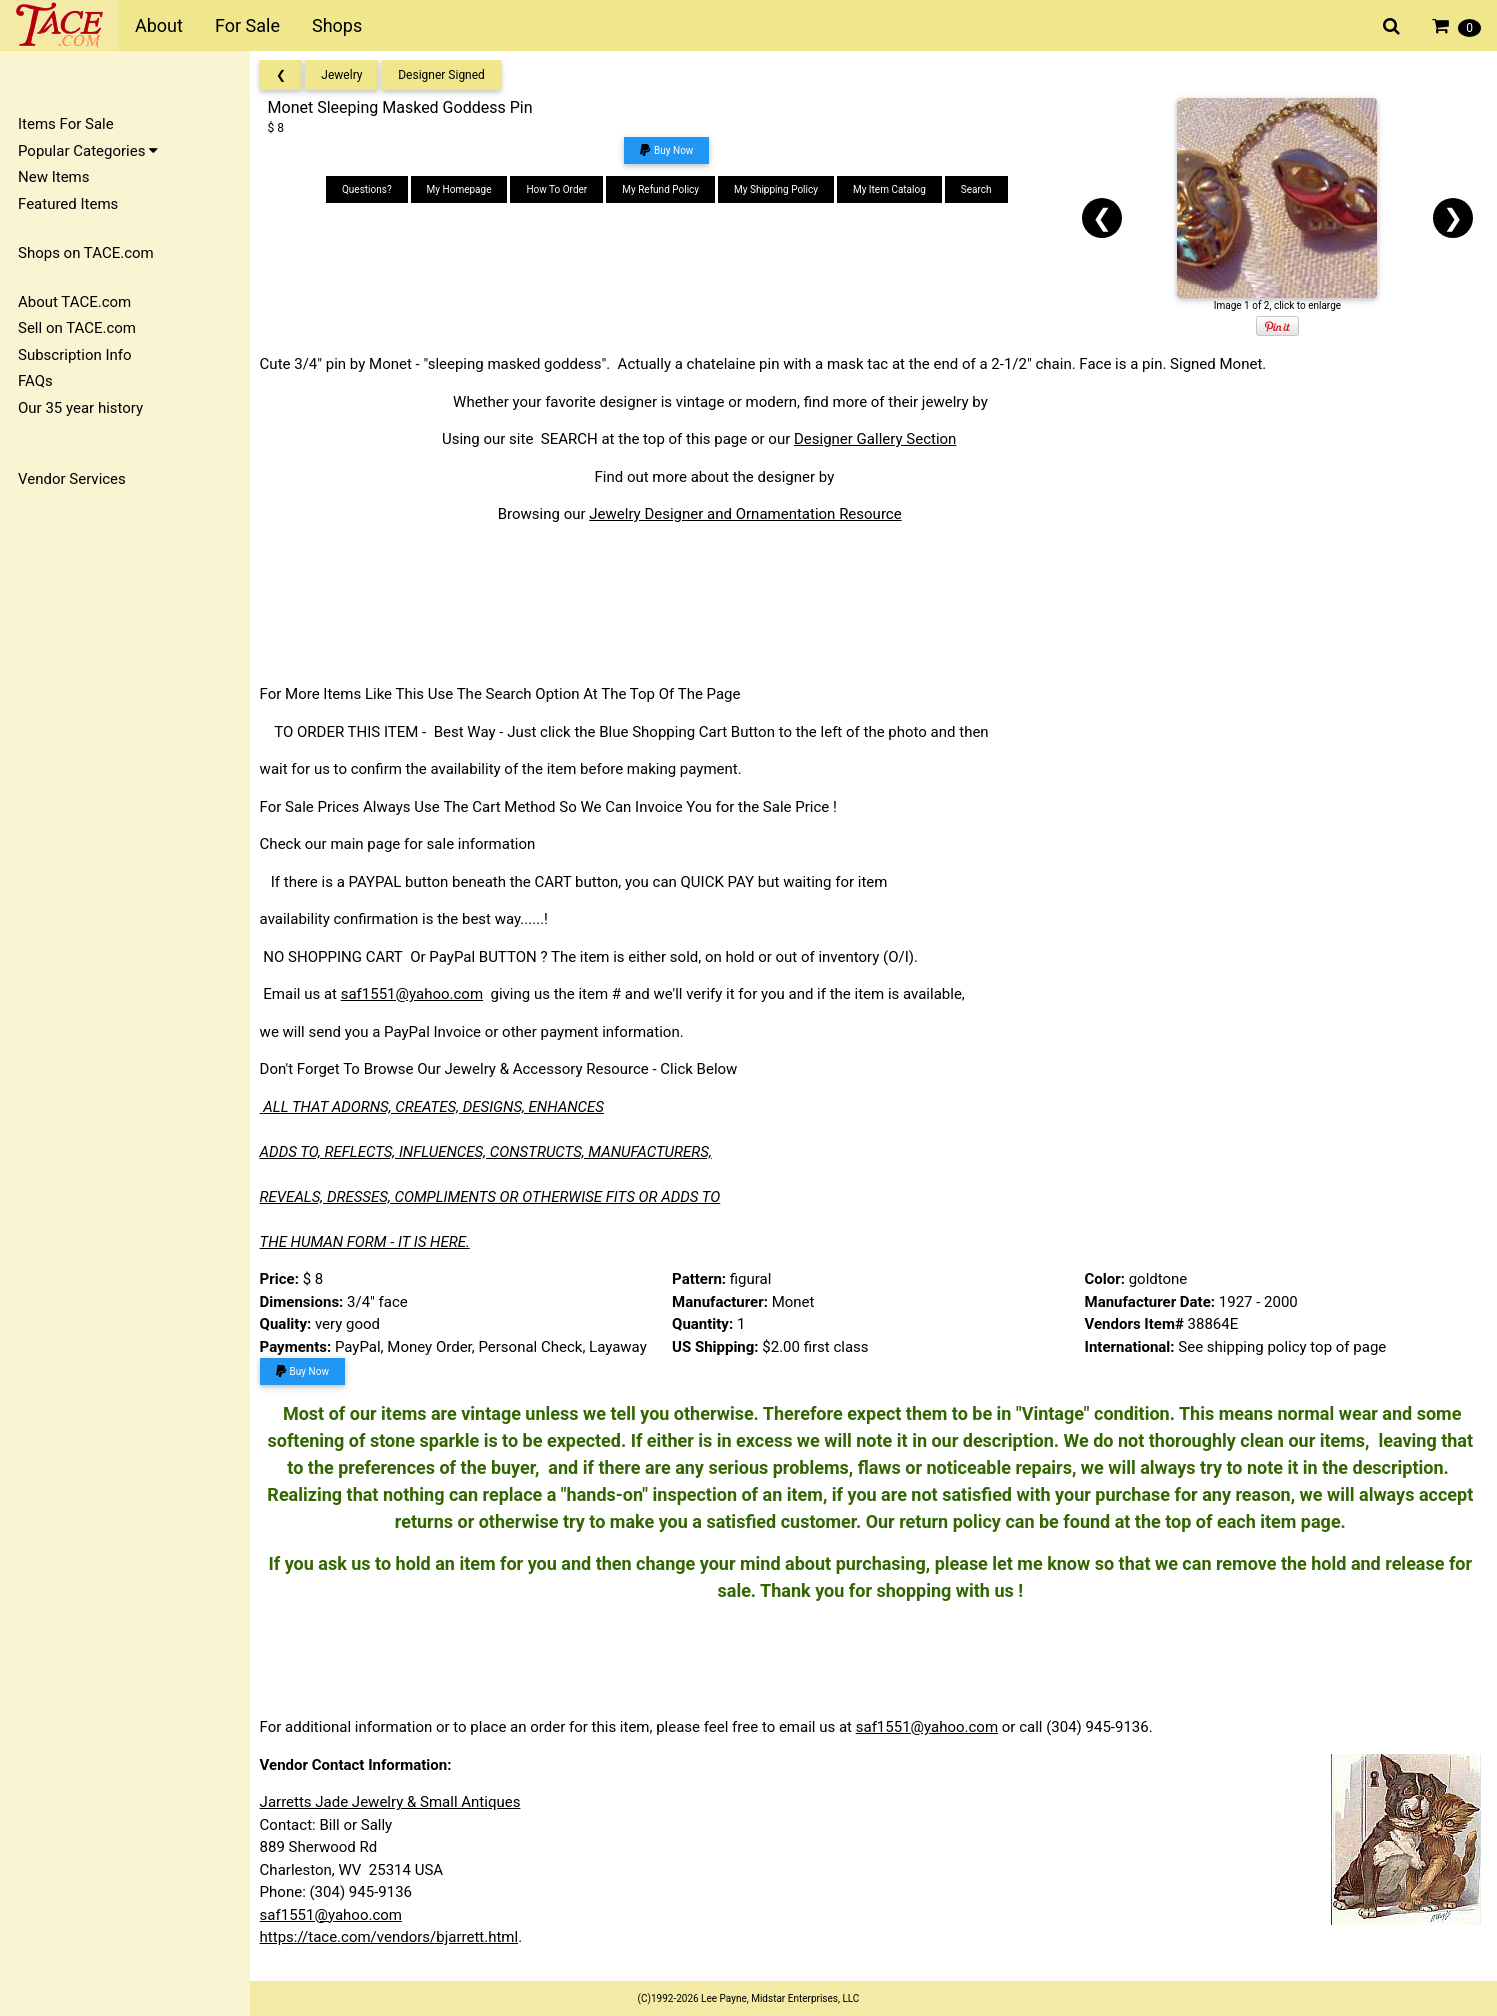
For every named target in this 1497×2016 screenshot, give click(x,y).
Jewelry (348, 75)
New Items (53, 177)
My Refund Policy (664, 189)
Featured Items (68, 204)
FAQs (35, 381)
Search (980, 189)
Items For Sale (66, 124)
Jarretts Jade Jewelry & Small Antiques (396, 1802)
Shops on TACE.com (86, 253)
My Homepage (463, 189)
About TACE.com (74, 302)
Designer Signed (448, 75)
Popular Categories (88, 151)
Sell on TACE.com (77, 328)
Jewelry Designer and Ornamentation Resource (752, 514)
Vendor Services (72, 479)
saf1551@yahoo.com (418, 994)
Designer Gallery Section (881, 439)
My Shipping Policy (780, 189)
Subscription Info (75, 355)
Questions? (371, 189)
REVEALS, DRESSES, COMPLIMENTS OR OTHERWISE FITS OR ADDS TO (496, 1197)
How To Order (561, 189)
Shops (337, 25)
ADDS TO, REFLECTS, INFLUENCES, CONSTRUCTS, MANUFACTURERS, (492, 1152)
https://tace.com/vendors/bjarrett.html (395, 1937)
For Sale (247, 25)
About (159, 25)
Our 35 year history (80, 408)
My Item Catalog (893, 189)
